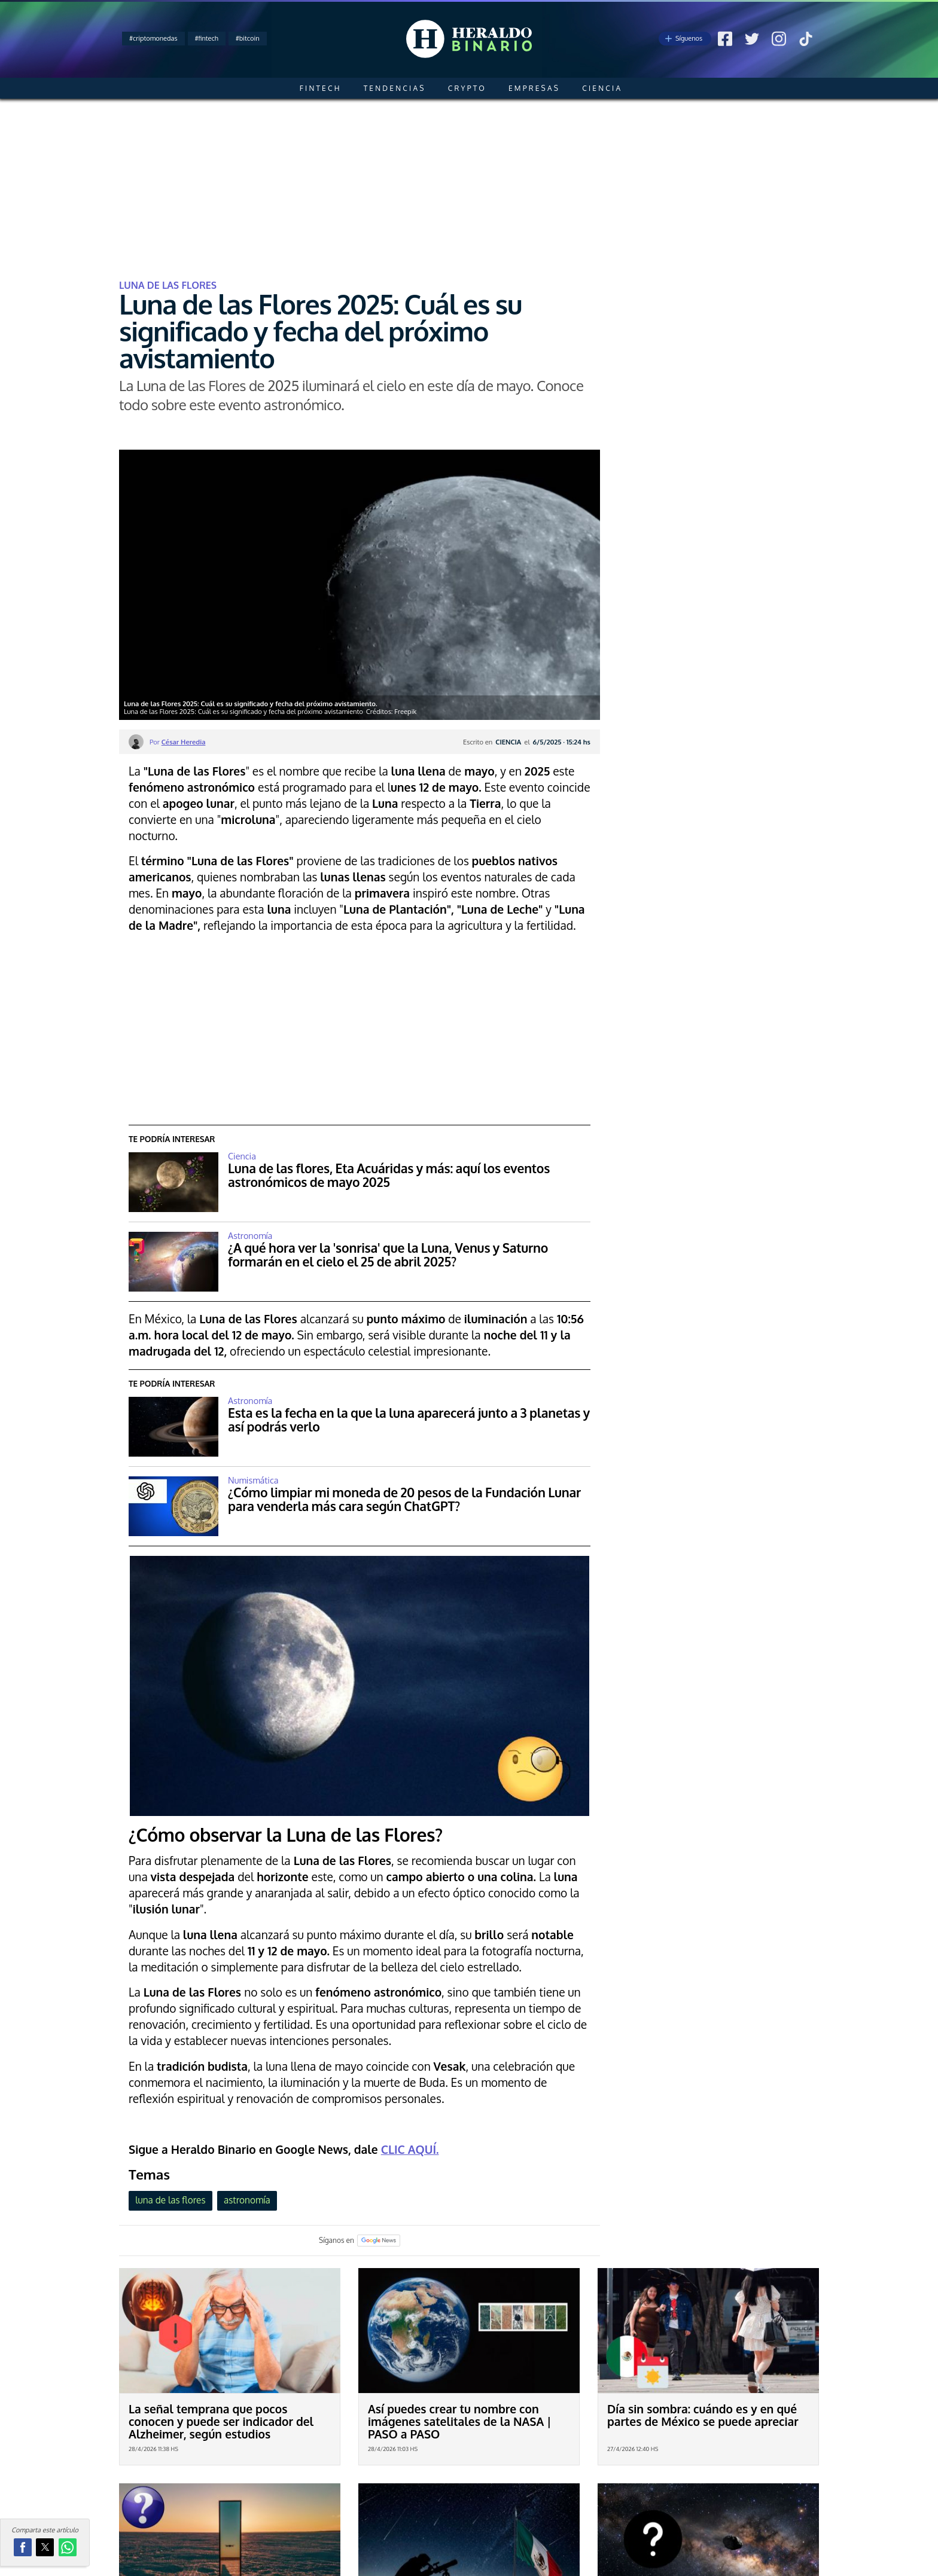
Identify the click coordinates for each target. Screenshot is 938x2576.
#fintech (206, 38)
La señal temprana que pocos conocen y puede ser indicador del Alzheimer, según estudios (221, 2421)
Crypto (467, 88)
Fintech (321, 88)
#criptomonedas (153, 38)
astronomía (247, 2200)
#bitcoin (248, 38)
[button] (23, 2547)
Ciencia (602, 88)
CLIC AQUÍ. (410, 2149)
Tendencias (395, 88)
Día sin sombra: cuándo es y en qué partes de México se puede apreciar (703, 2415)
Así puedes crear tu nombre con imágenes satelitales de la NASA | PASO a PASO (459, 2421)
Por (177, 741)
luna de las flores (170, 2200)
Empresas (534, 88)
